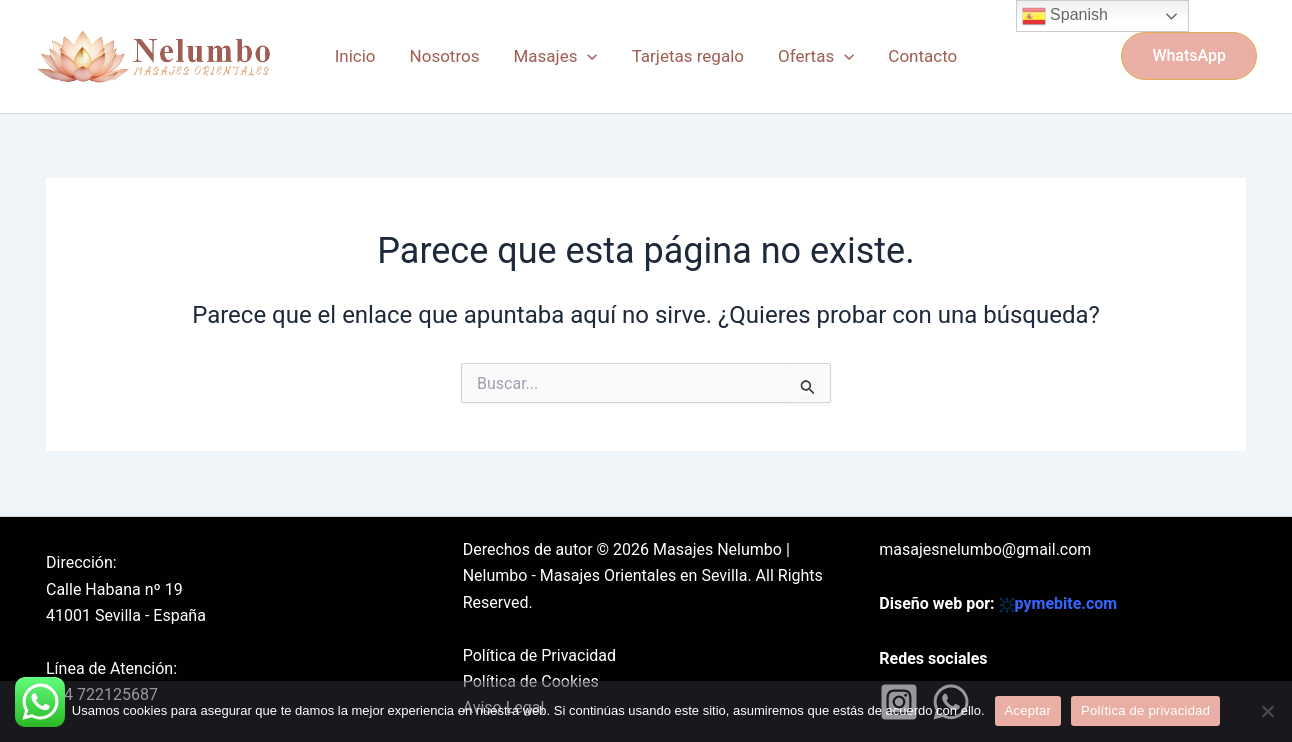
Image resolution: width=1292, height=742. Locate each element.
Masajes (555, 56)
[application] (587, 56)
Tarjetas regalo (688, 56)
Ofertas (816, 56)
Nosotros (445, 56)
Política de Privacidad (539, 655)
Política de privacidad (1145, 710)
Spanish (1065, 16)
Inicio (355, 56)
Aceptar (1028, 710)
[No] (1267, 711)
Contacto (922, 56)
